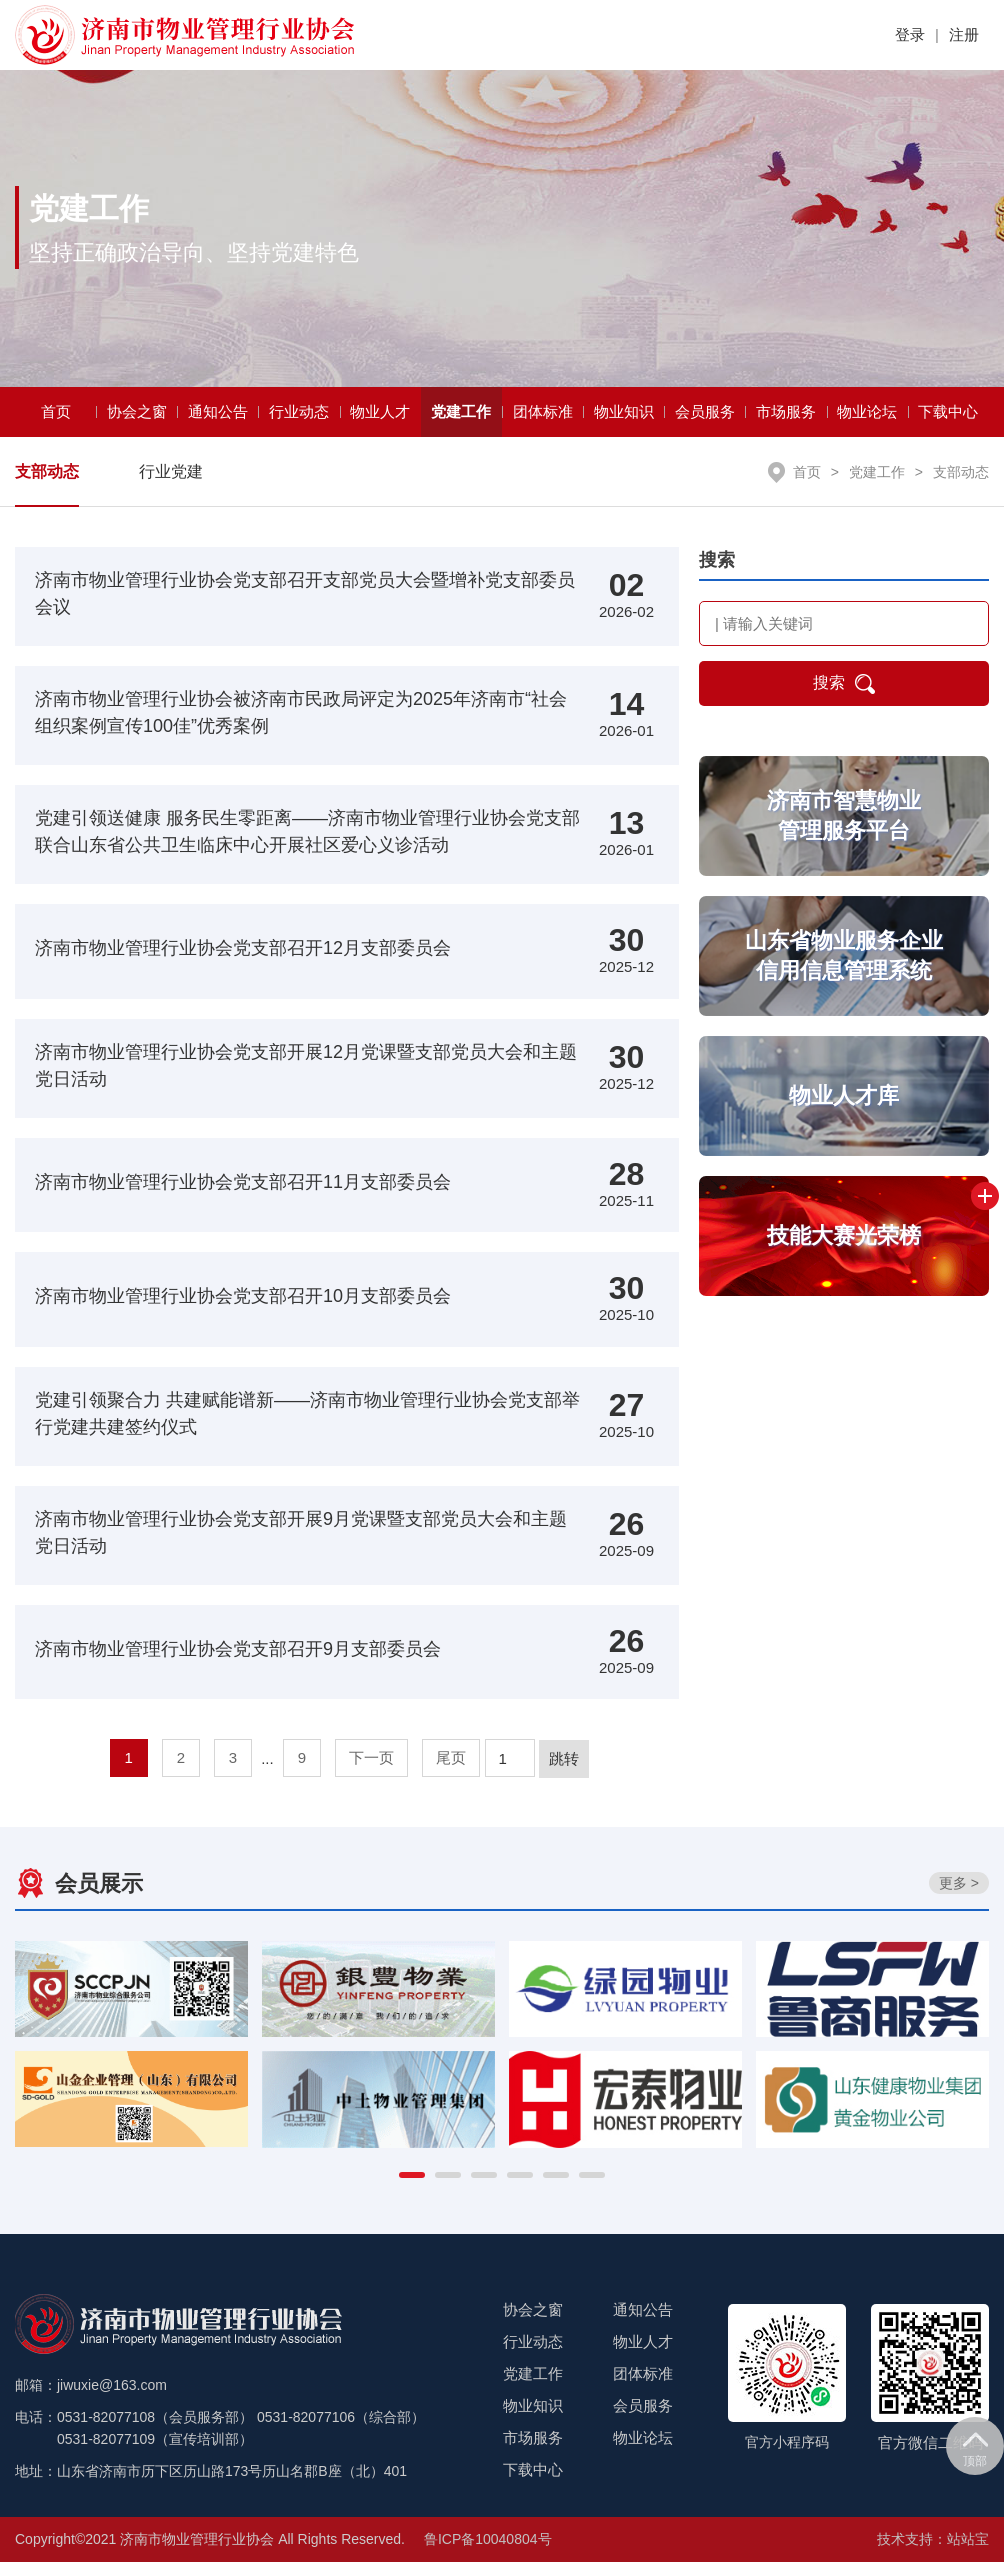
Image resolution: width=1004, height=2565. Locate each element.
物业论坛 (867, 414)
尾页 (451, 1760)
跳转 (564, 1761)
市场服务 (786, 414)
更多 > (959, 1886)
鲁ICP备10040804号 (488, 2542)
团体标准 (543, 414)
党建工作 (461, 414)
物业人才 (380, 414)
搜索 (844, 687)
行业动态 (299, 414)
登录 (910, 34)
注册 (964, 34)
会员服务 (705, 414)
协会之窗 (137, 414)
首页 (56, 414)
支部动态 (47, 474)
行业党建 (171, 474)
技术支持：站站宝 (933, 2542)
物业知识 (624, 414)
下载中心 (948, 414)
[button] (412, 2178)
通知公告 (218, 414)
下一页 (371, 1760)
